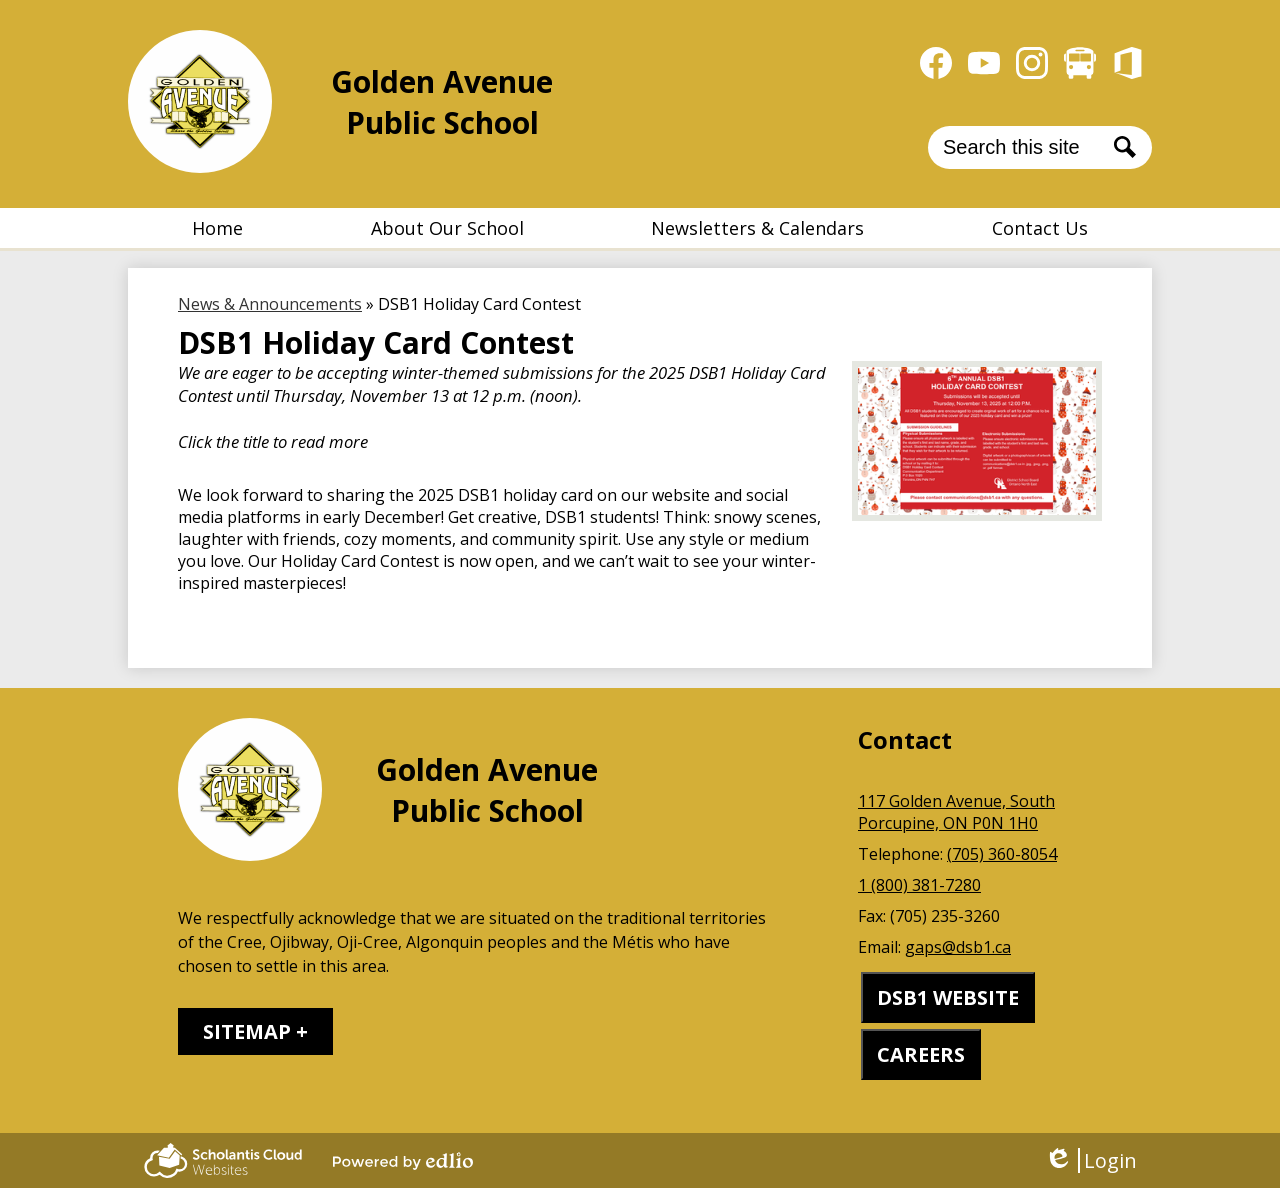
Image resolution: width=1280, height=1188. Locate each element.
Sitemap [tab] (247, 1031)
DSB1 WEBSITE (948, 997)
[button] (447, 228)
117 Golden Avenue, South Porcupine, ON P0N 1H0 (956, 812)
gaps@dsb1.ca (958, 947)
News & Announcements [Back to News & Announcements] (270, 304)
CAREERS (921, 1054)
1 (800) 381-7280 (919, 885)
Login (1090, 1160)
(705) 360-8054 (1002, 854)
